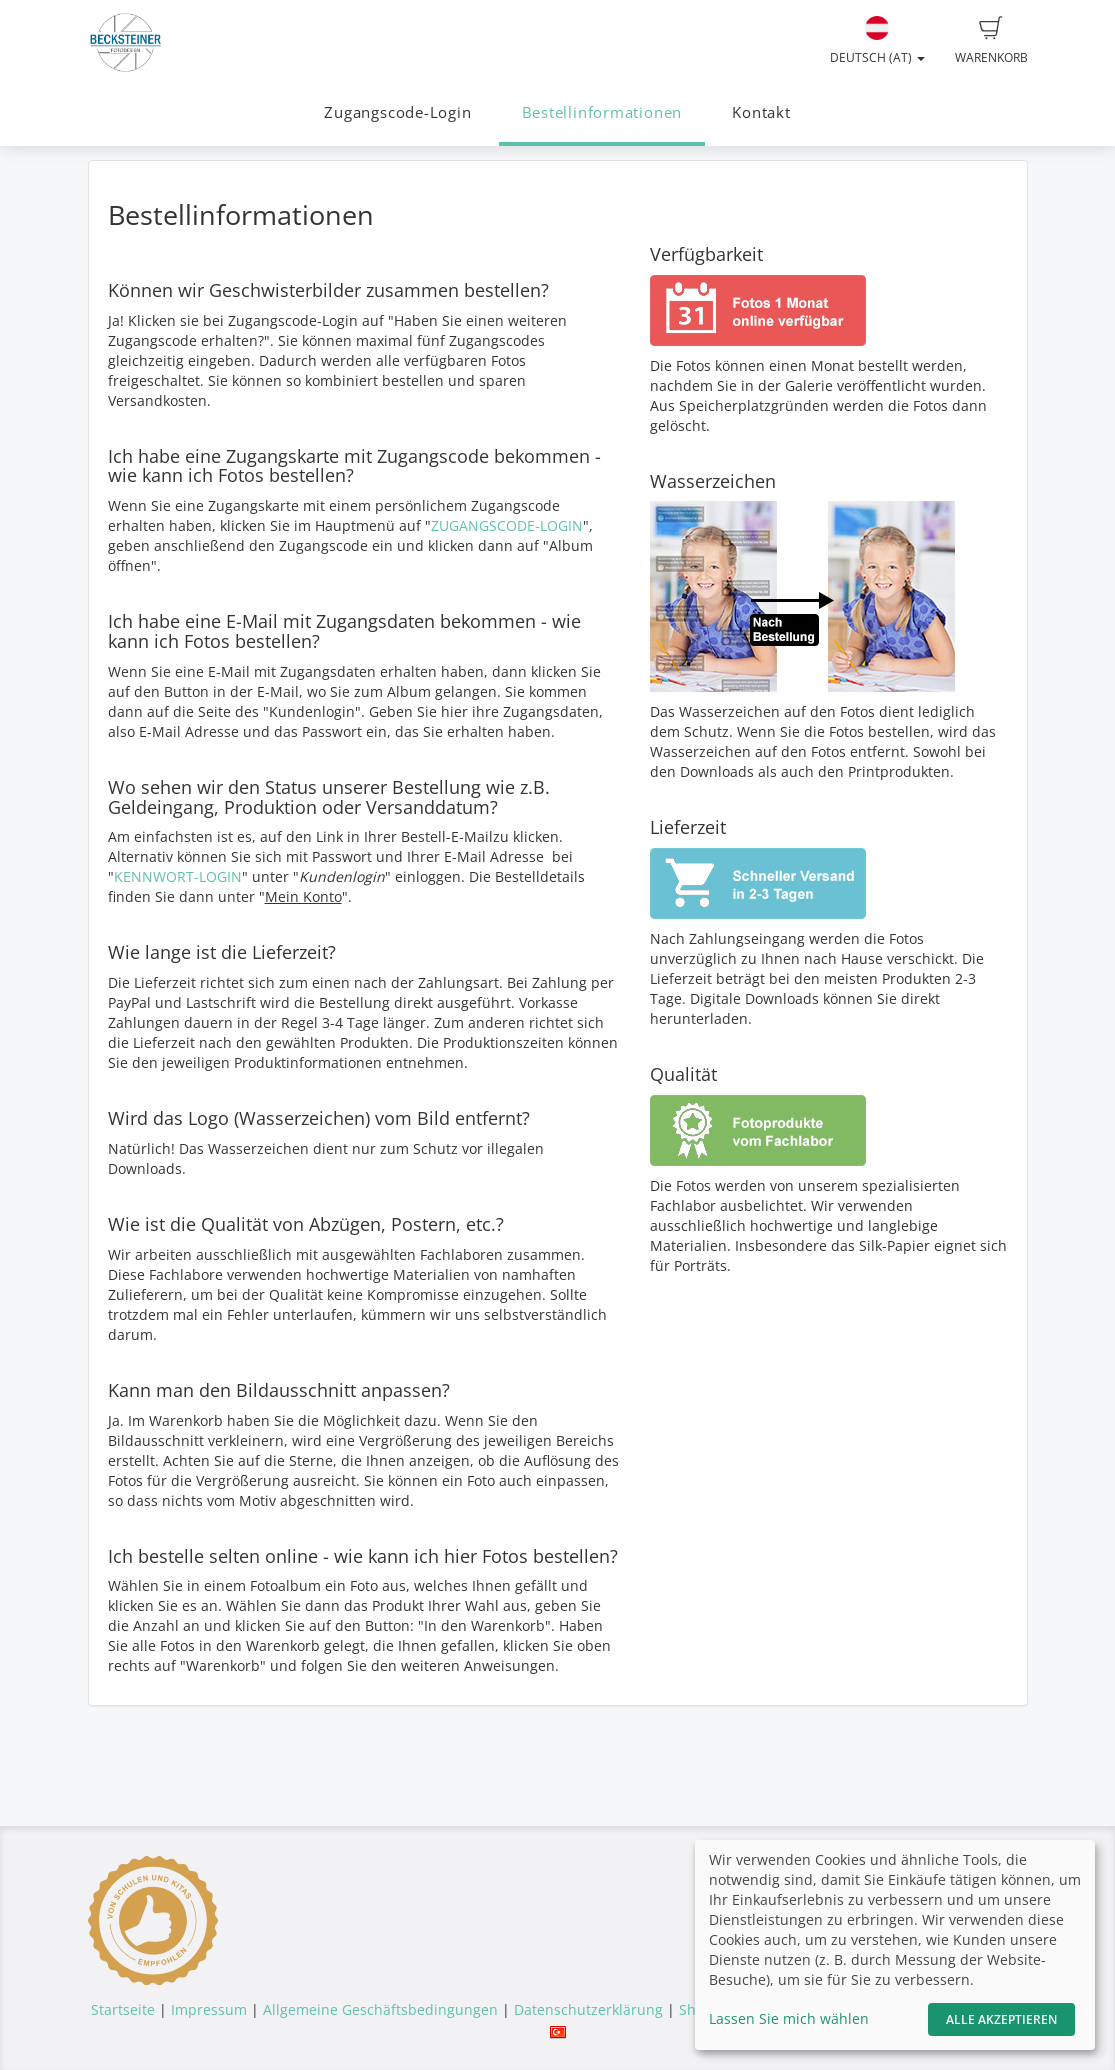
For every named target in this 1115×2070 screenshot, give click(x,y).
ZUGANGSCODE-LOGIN (507, 525)
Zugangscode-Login (397, 112)
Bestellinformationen (602, 112)
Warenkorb (991, 41)
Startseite (123, 2009)
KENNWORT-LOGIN (178, 876)
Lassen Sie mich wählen (789, 2018)
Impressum (209, 2009)
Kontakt (761, 112)
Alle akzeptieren (1001, 2019)
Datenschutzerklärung (588, 2009)
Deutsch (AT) (877, 41)
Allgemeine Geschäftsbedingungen (380, 2009)
